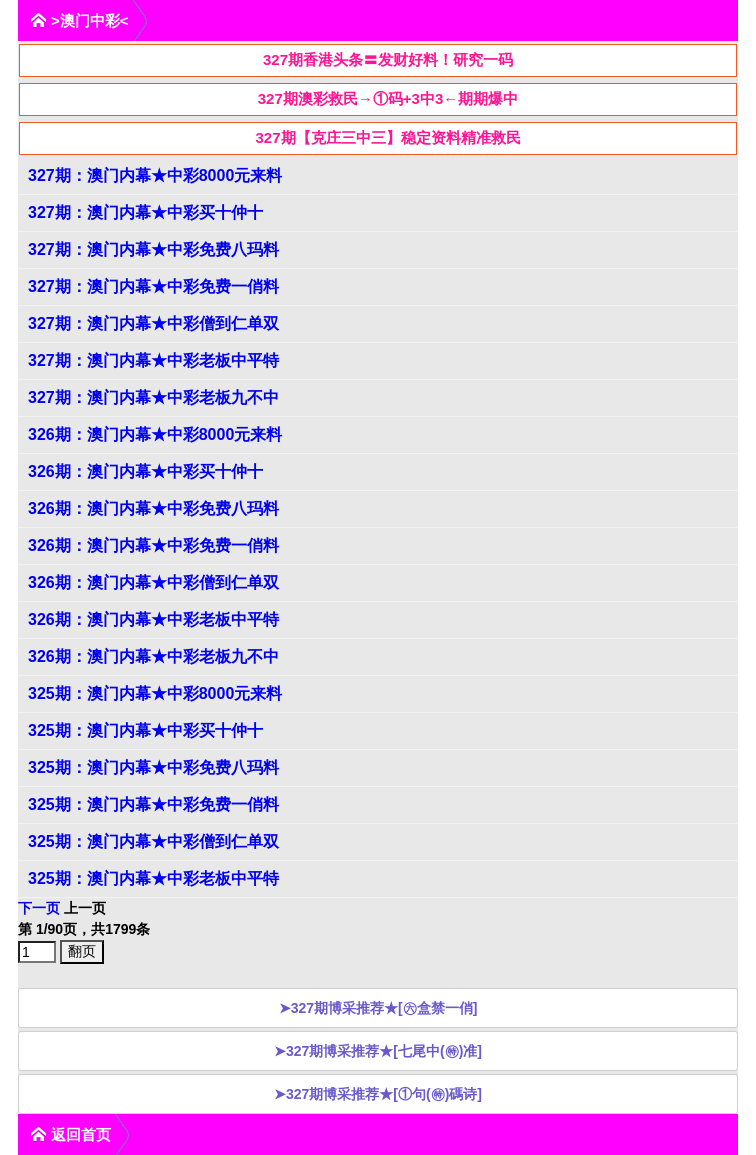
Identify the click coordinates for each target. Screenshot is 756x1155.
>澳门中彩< (79, 20)
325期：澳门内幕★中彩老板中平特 (153, 878)
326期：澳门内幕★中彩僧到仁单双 (153, 582)
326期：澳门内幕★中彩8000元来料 (155, 434)
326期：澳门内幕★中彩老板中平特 (153, 619)
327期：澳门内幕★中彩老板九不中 (153, 397)
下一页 (39, 908)
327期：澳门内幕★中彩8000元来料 (155, 175)
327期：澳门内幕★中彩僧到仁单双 (153, 323)
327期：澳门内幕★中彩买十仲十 (145, 212)
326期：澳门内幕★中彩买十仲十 (145, 471)
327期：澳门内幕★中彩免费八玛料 (153, 249)
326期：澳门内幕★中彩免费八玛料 (153, 508)
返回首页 (70, 1134)
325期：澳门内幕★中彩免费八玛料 (153, 767)
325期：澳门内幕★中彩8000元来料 (155, 693)
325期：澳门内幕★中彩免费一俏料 (153, 804)
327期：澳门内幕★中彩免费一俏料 (153, 286)
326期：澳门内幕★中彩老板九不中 (153, 656)
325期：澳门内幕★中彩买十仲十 (145, 730)
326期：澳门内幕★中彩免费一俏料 (153, 545)
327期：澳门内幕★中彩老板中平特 (153, 360)
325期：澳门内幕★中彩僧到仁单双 (153, 841)
